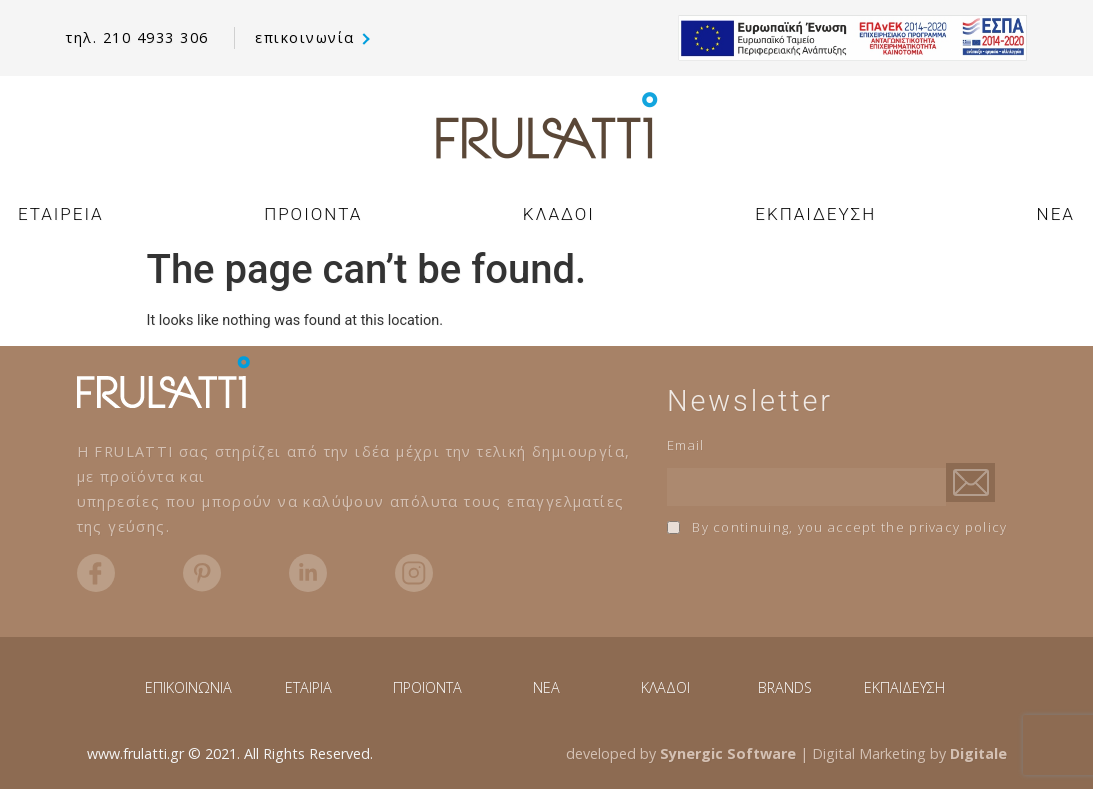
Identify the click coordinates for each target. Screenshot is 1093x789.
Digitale (978, 753)
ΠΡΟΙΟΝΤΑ (313, 214)
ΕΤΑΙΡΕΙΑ (61, 214)
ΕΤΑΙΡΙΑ (308, 687)
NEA (1056, 214)
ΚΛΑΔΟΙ (559, 214)
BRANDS (785, 687)
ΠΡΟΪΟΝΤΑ (427, 687)
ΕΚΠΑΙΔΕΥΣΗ (815, 214)
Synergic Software (728, 753)
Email (686, 445)
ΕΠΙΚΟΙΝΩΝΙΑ (188, 687)
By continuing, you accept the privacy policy (837, 527)
